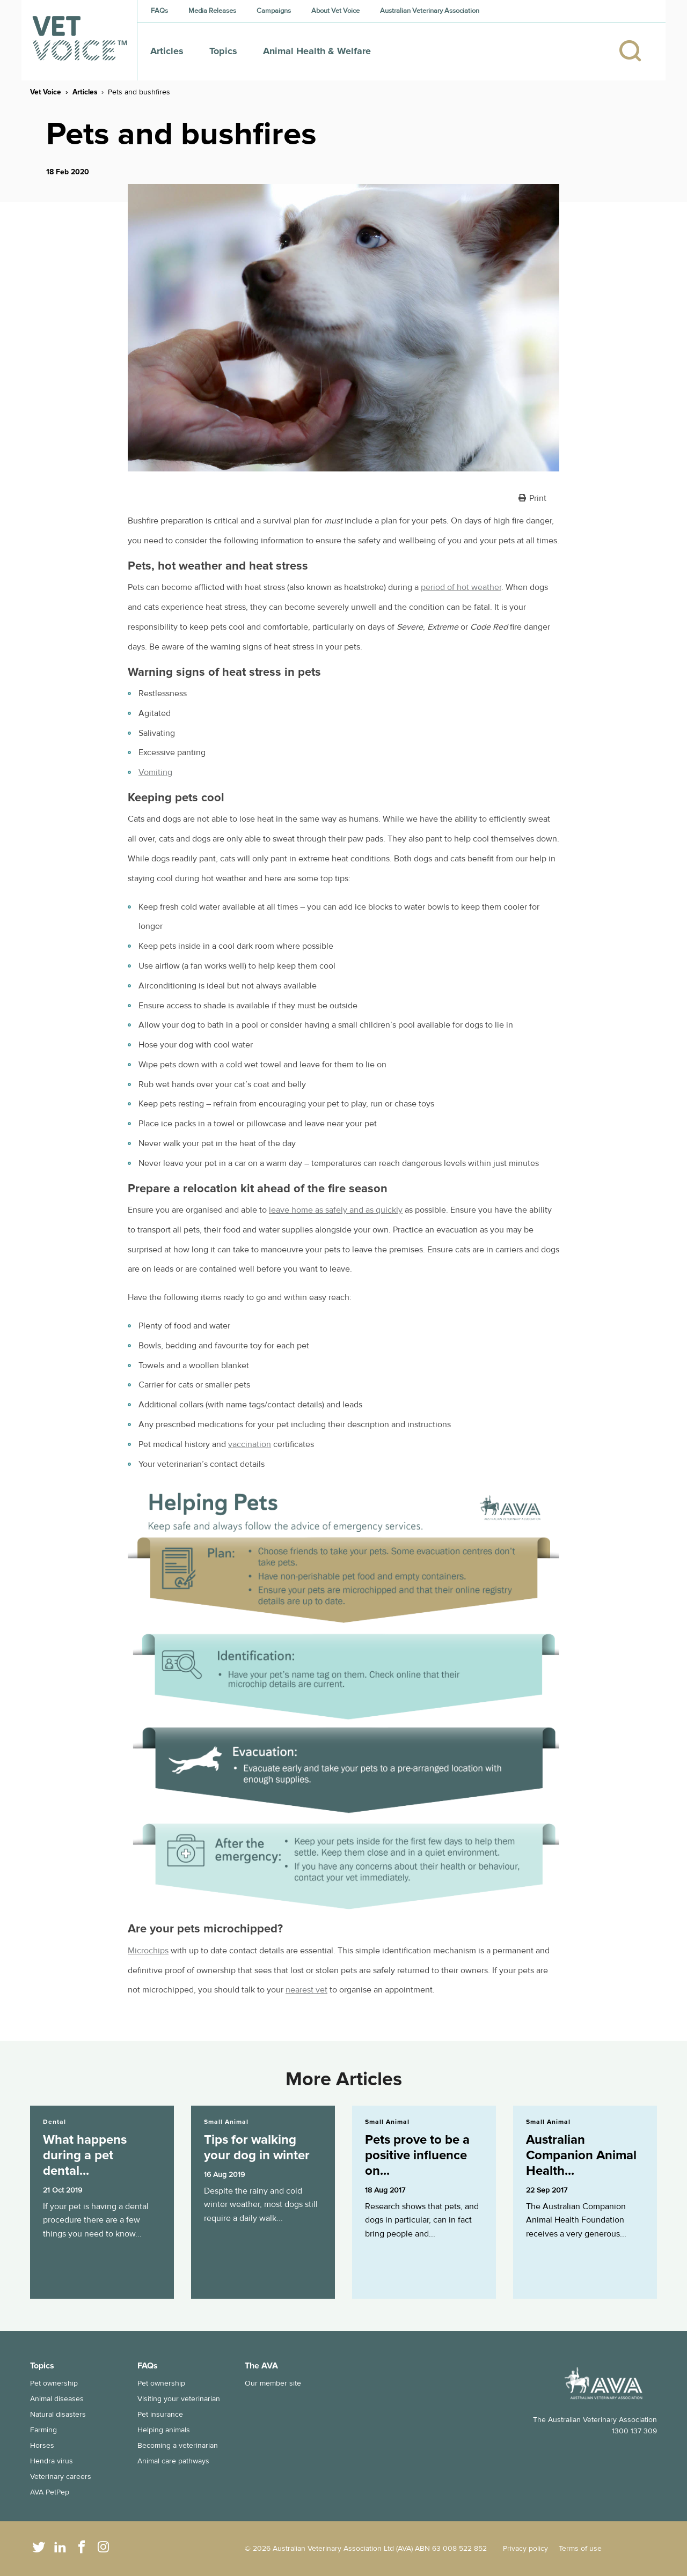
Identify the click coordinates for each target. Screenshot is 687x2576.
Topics (223, 51)
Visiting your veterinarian (178, 2398)
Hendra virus (51, 2461)
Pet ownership (54, 2383)
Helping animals (163, 2429)
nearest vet (306, 1989)
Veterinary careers (60, 2476)
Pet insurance (160, 2414)
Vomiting (155, 772)
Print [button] (537, 498)
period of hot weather (461, 587)
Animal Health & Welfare (317, 51)
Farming (43, 2429)
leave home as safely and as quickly (336, 1210)
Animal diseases (57, 2398)
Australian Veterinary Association (429, 10)
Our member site (273, 2383)
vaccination (249, 1444)
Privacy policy (525, 2548)
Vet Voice (45, 92)
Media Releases (212, 10)
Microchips (148, 1950)
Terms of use (580, 2548)
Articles (167, 51)
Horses (42, 2445)
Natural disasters (58, 2414)
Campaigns (274, 10)
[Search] (635, 51)
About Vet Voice (335, 10)
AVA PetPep (49, 2492)
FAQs (159, 10)
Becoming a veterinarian (177, 2445)
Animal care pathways (173, 2461)
